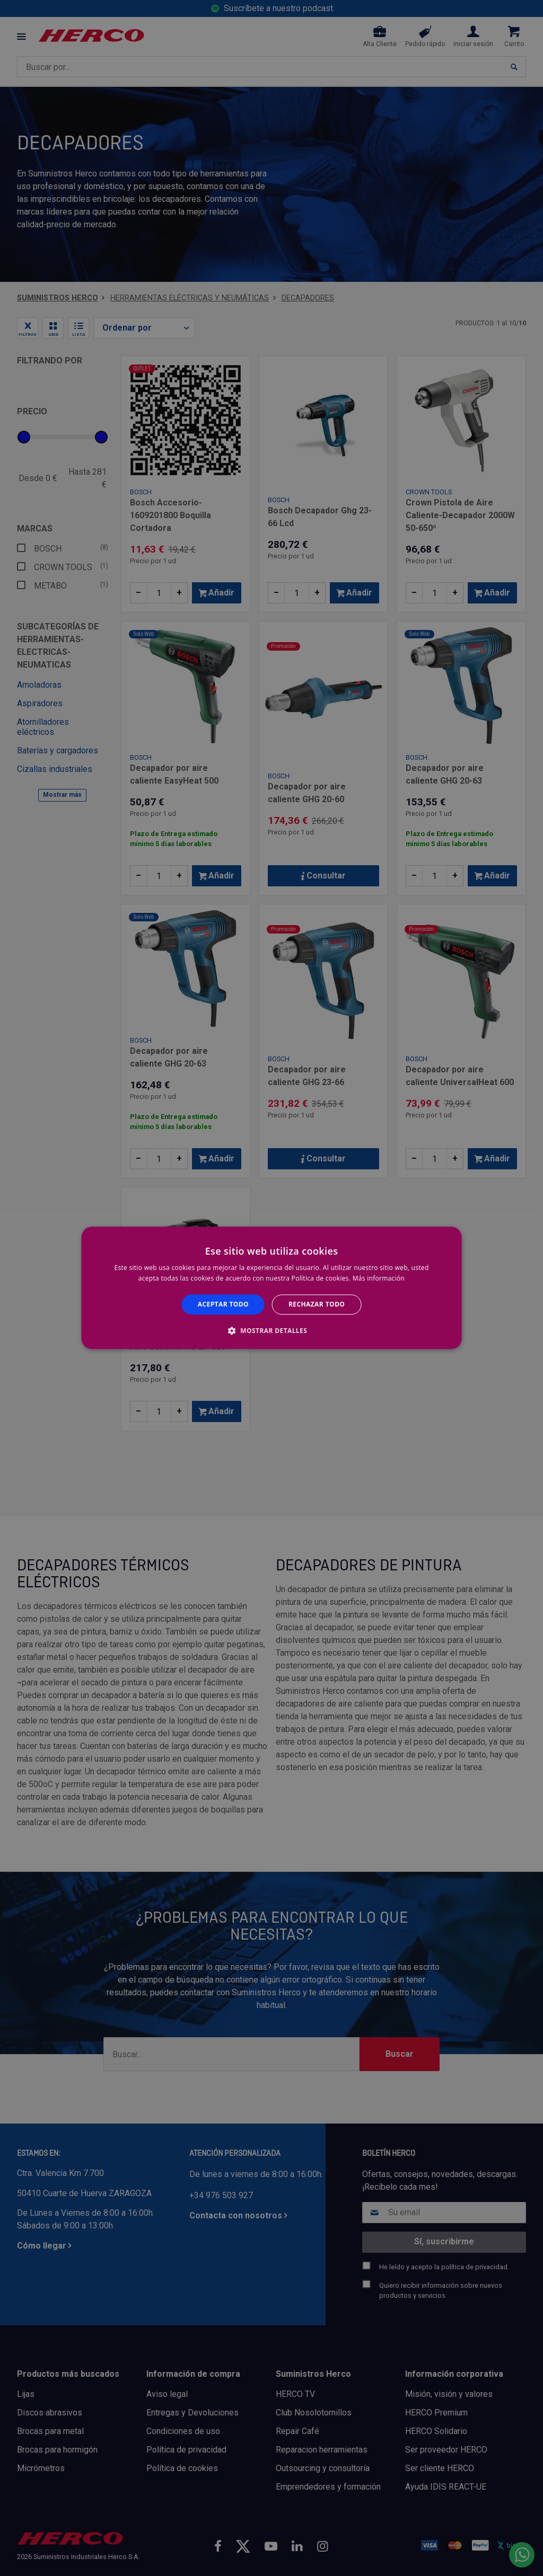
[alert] (271, 1288)
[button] (271, 1331)
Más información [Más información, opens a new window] (379, 1278)
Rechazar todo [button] (316, 1304)
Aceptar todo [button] (223, 1304)
